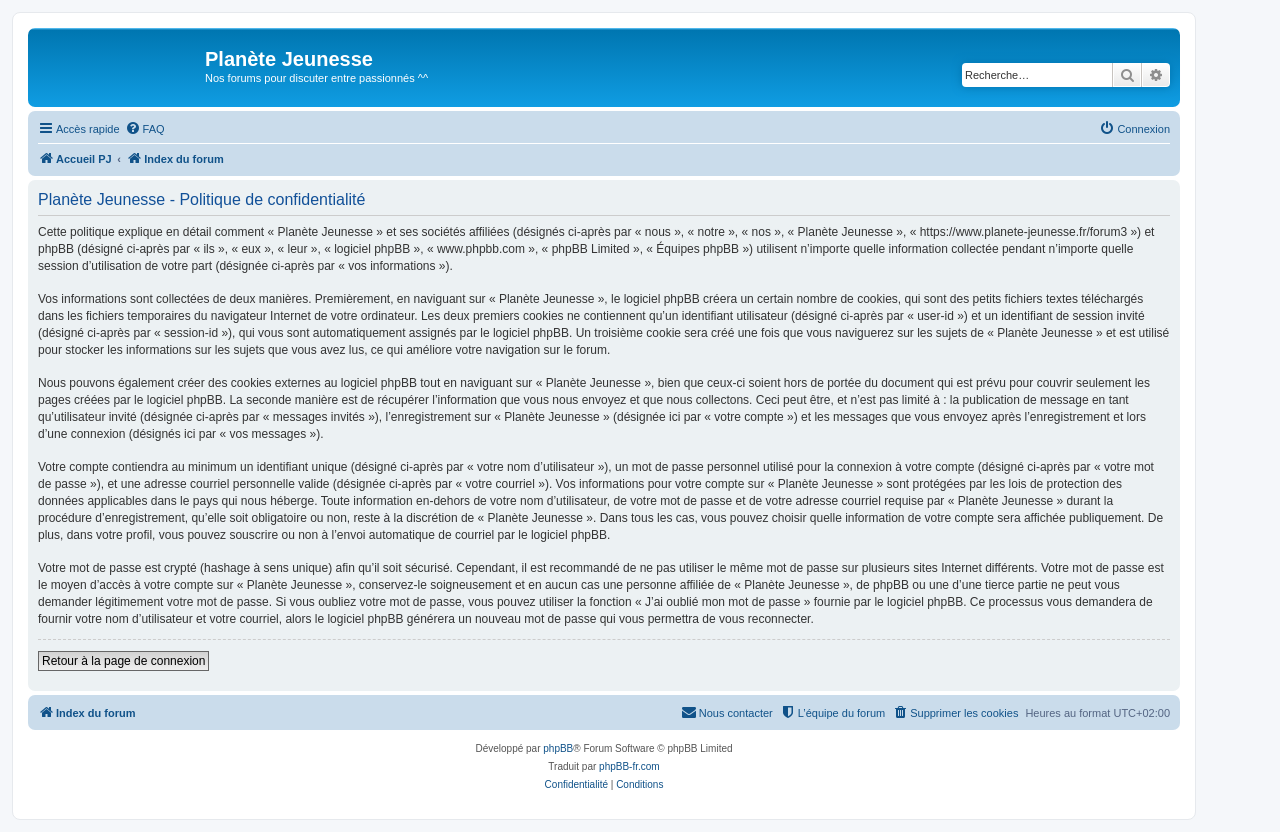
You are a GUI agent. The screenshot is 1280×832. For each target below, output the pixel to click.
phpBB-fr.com (629, 766)
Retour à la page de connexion (123, 661)
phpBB (558, 748)
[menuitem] (145, 129)
